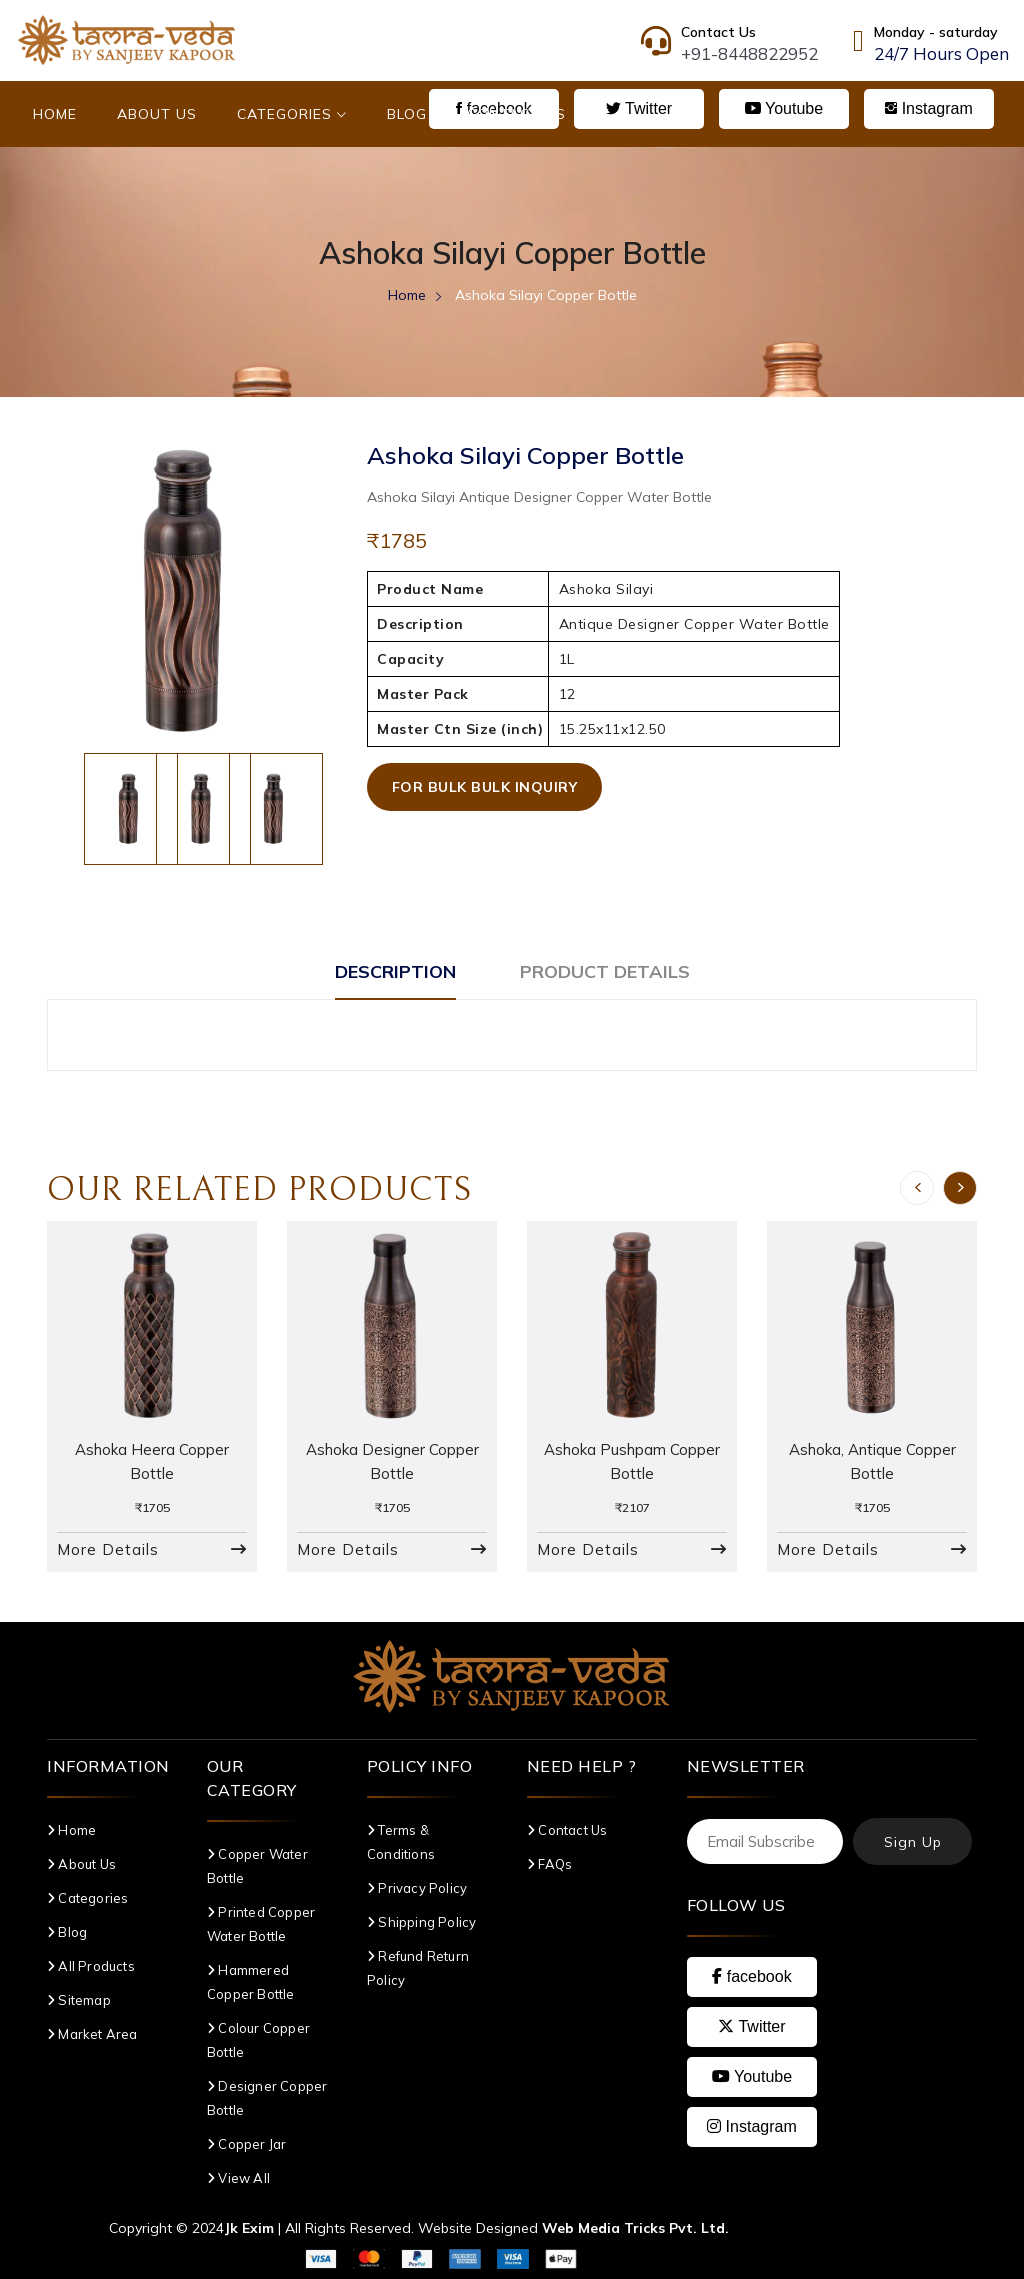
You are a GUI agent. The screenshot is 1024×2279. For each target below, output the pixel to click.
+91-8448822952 (749, 53)
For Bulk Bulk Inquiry (485, 787)
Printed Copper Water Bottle (261, 1924)
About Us (157, 114)
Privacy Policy (417, 1888)
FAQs (549, 1864)
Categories (292, 114)
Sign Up (913, 1842)
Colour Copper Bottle (258, 2040)
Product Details (605, 971)
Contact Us (516, 114)
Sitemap (79, 2000)
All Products (91, 1966)
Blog (407, 114)
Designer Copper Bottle (267, 2098)
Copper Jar (246, 2144)
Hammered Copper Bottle (251, 1982)
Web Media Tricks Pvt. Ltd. (635, 2228)
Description (395, 971)
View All (238, 2178)
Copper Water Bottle (257, 1866)
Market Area (92, 2034)
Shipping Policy (421, 1922)
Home (55, 114)
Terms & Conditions (401, 1842)
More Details (108, 1549)
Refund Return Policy (418, 1968)
